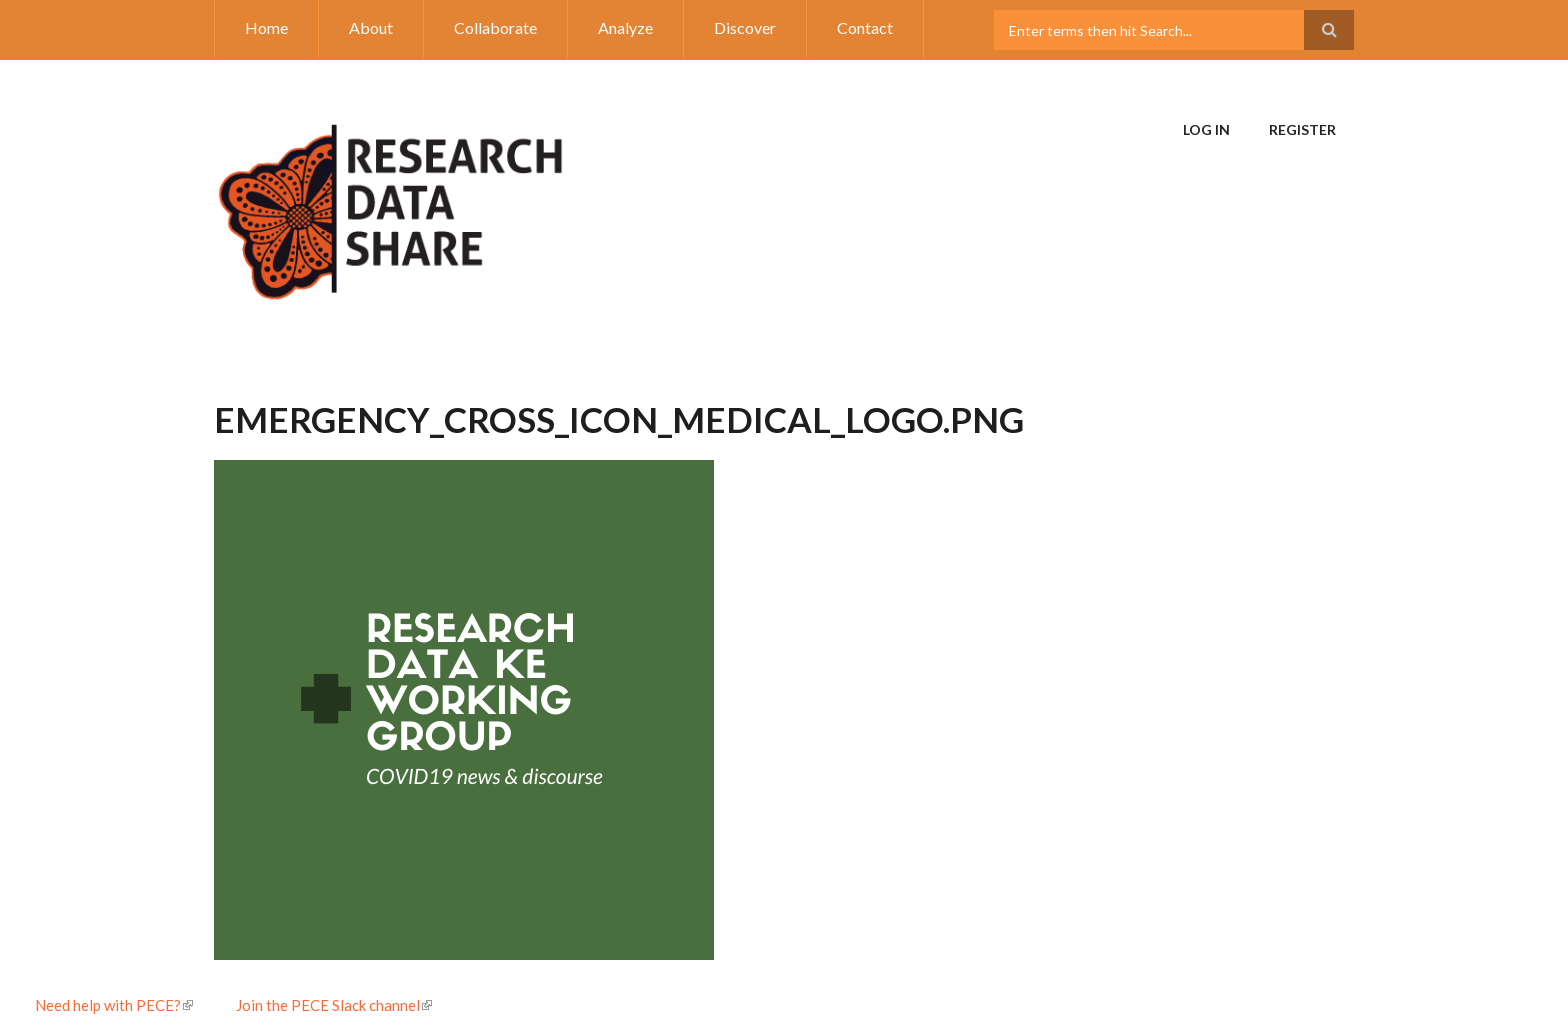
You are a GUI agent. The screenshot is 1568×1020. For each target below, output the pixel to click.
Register (1302, 129)
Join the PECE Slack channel (334, 1005)
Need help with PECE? (114, 1005)
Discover (745, 27)
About (371, 27)
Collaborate (495, 27)
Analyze (625, 27)
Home (266, 27)
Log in (1206, 129)
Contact (865, 27)
